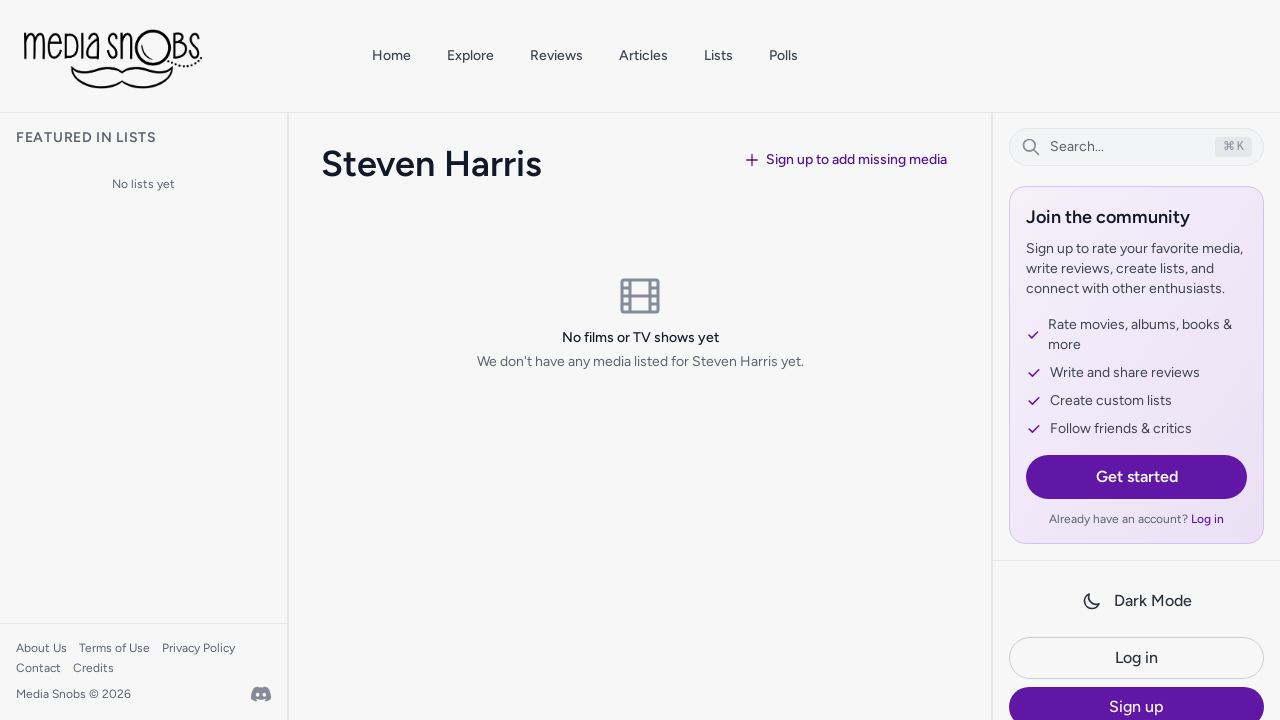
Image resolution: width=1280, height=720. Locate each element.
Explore (470, 55)
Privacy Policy (198, 648)
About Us (41, 648)
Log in (1207, 519)
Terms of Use (114, 648)
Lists (718, 55)
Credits (93, 668)
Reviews (556, 55)
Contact (38, 668)
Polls (783, 55)
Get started (1137, 476)
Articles (643, 55)
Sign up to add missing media (845, 159)
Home (391, 55)
